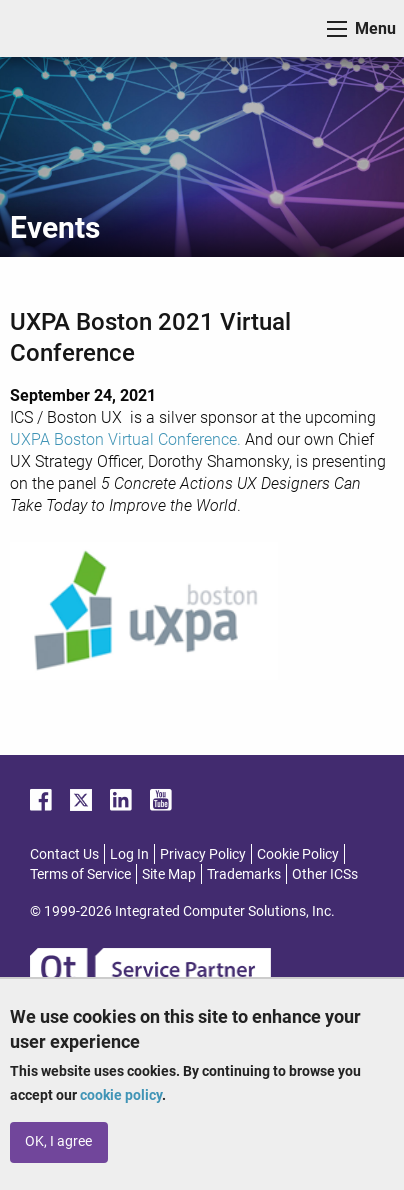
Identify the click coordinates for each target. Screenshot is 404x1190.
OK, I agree (58, 1141)
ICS (46, 28)
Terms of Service (80, 874)
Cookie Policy (298, 854)
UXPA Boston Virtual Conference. (125, 439)
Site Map (169, 874)
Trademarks (244, 874)
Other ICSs (325, 874)
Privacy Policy (203, 854)
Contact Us (64, 854)
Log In (129, 854)
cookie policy (121, 1095)
